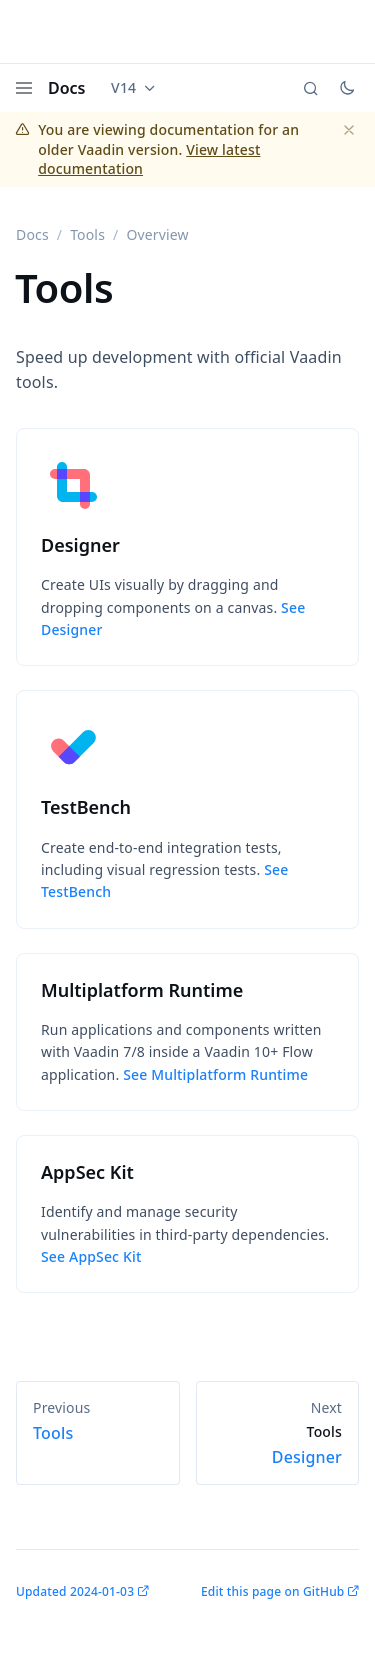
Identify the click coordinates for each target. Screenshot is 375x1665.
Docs (67, 88)
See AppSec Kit (91, 1256)
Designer (278, 1445)
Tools (87, 234)
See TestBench (164, 880)
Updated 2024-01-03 (75, 1591)
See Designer (173, 618)
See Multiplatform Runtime (215, 1074)
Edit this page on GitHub (272, 1591)
